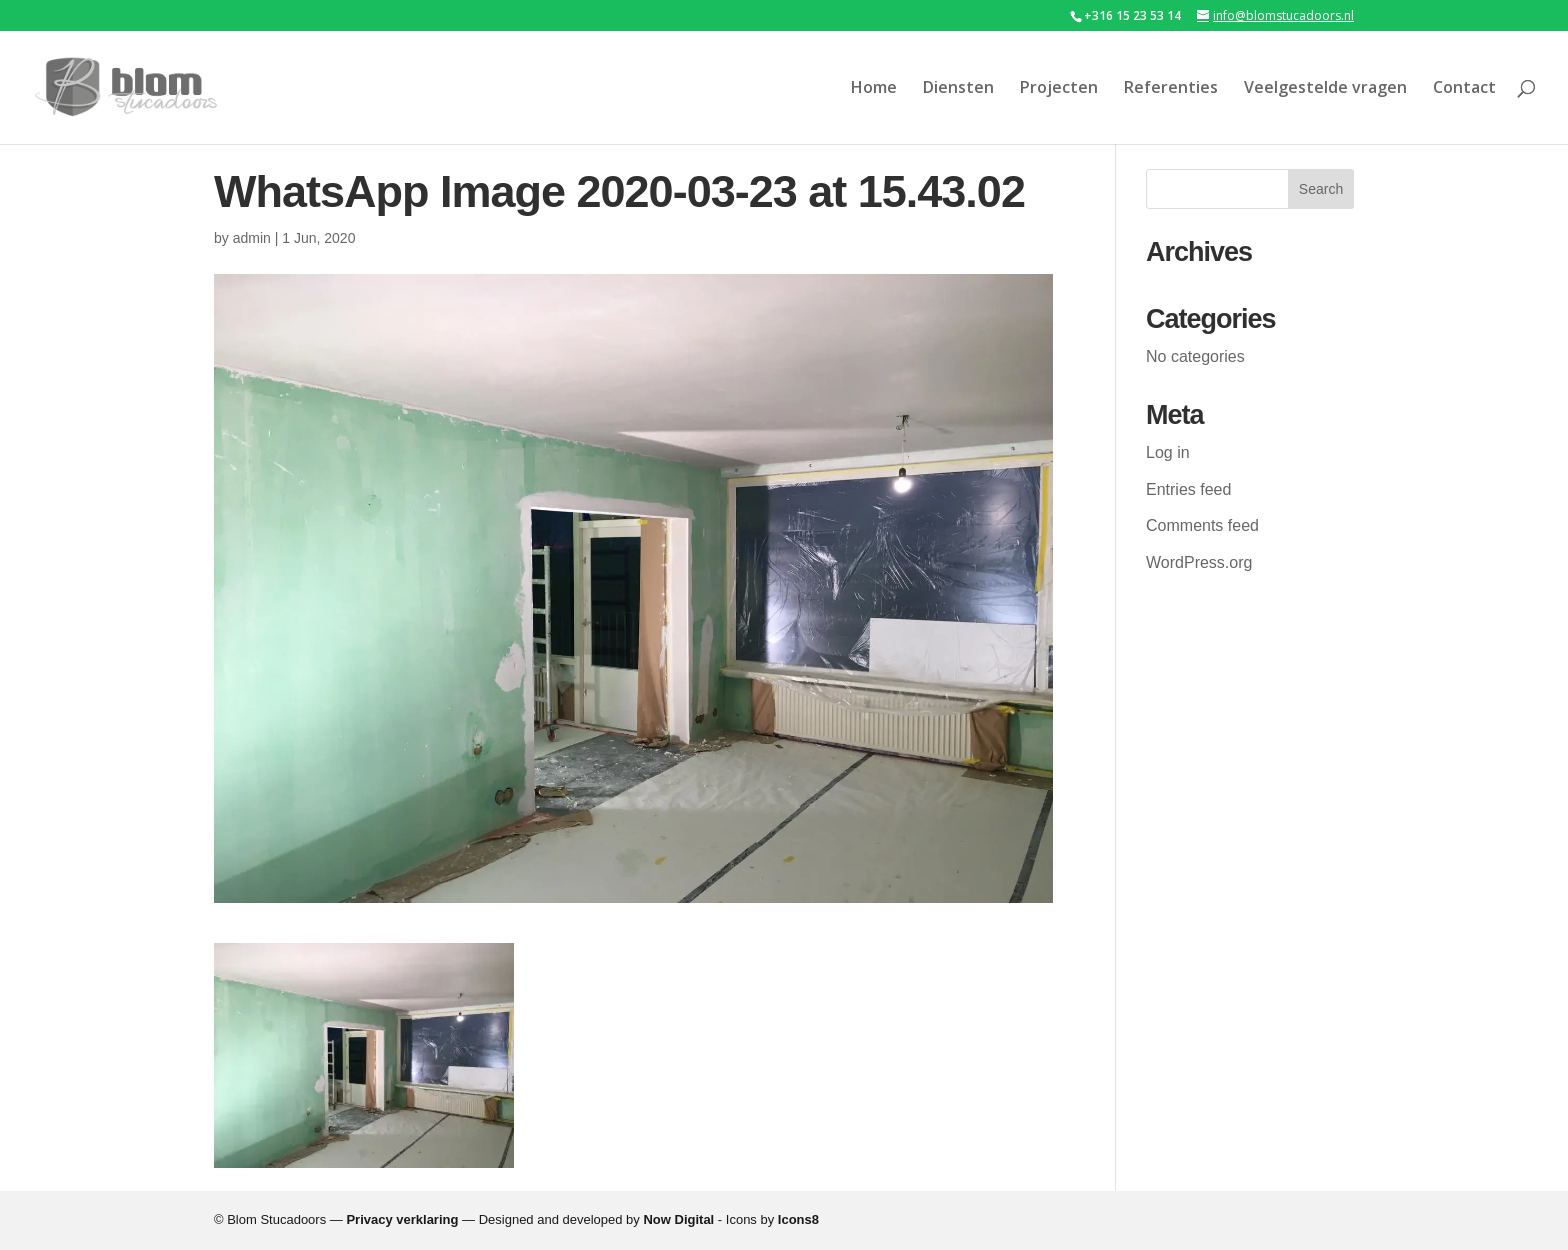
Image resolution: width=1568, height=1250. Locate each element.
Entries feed (1188, 489)
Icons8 (798, 1219)
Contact (1464, 89)
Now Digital (678, 1219)
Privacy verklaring (402, 1219)
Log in (1168, 452)
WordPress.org (1199, 562)
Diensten (958, 89)
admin (252, 238)
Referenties (1171, 89)
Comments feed (1202, 525)
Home (874, 89)
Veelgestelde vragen (1325, 89)
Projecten (1059, 89)
